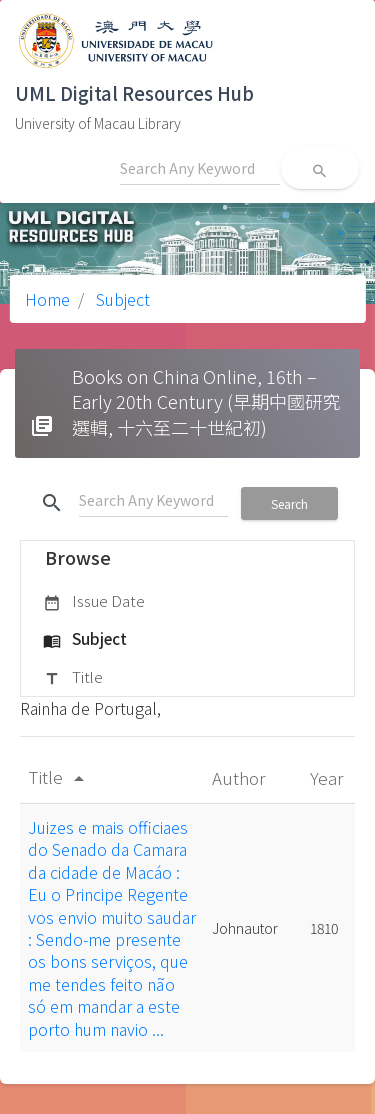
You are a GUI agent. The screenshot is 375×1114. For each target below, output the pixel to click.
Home (47, 299)
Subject (121, 299)
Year (328, 777)
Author (240, 777)
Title (73, 678)
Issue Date (94, 602)
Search (289, 503)
